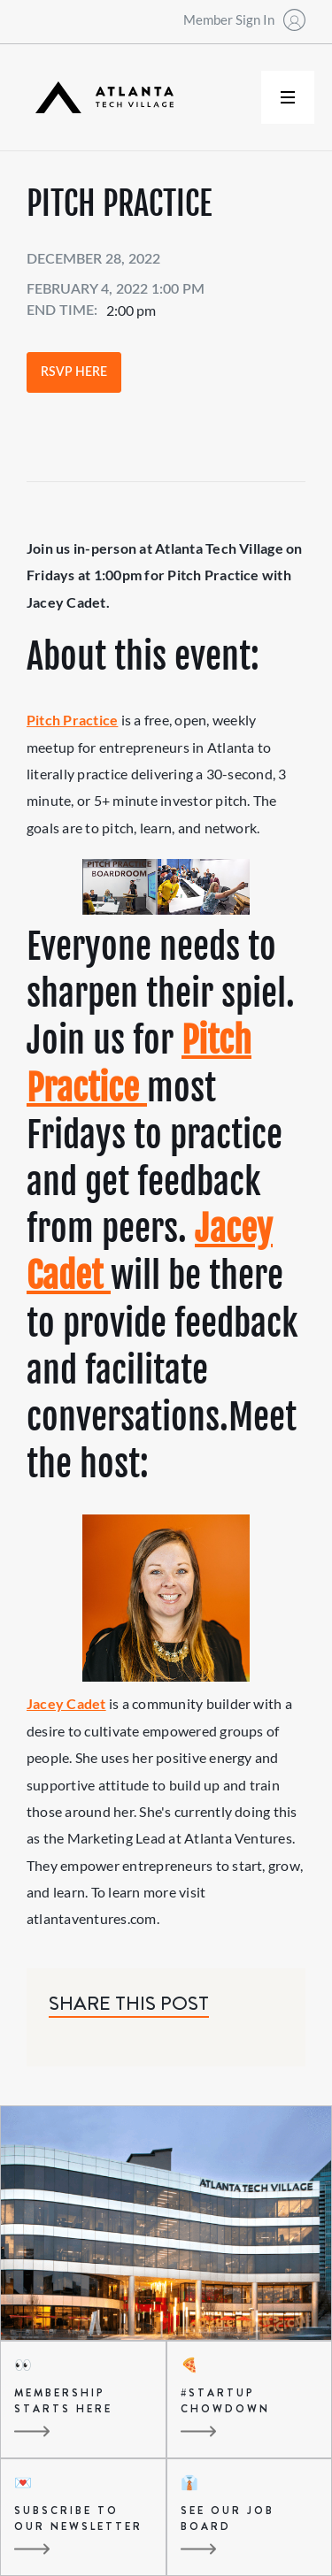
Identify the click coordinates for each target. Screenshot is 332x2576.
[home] (100, 97)
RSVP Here (74, 372)
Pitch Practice (72, 719)
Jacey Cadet (66, 1703)
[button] (287, 97)
